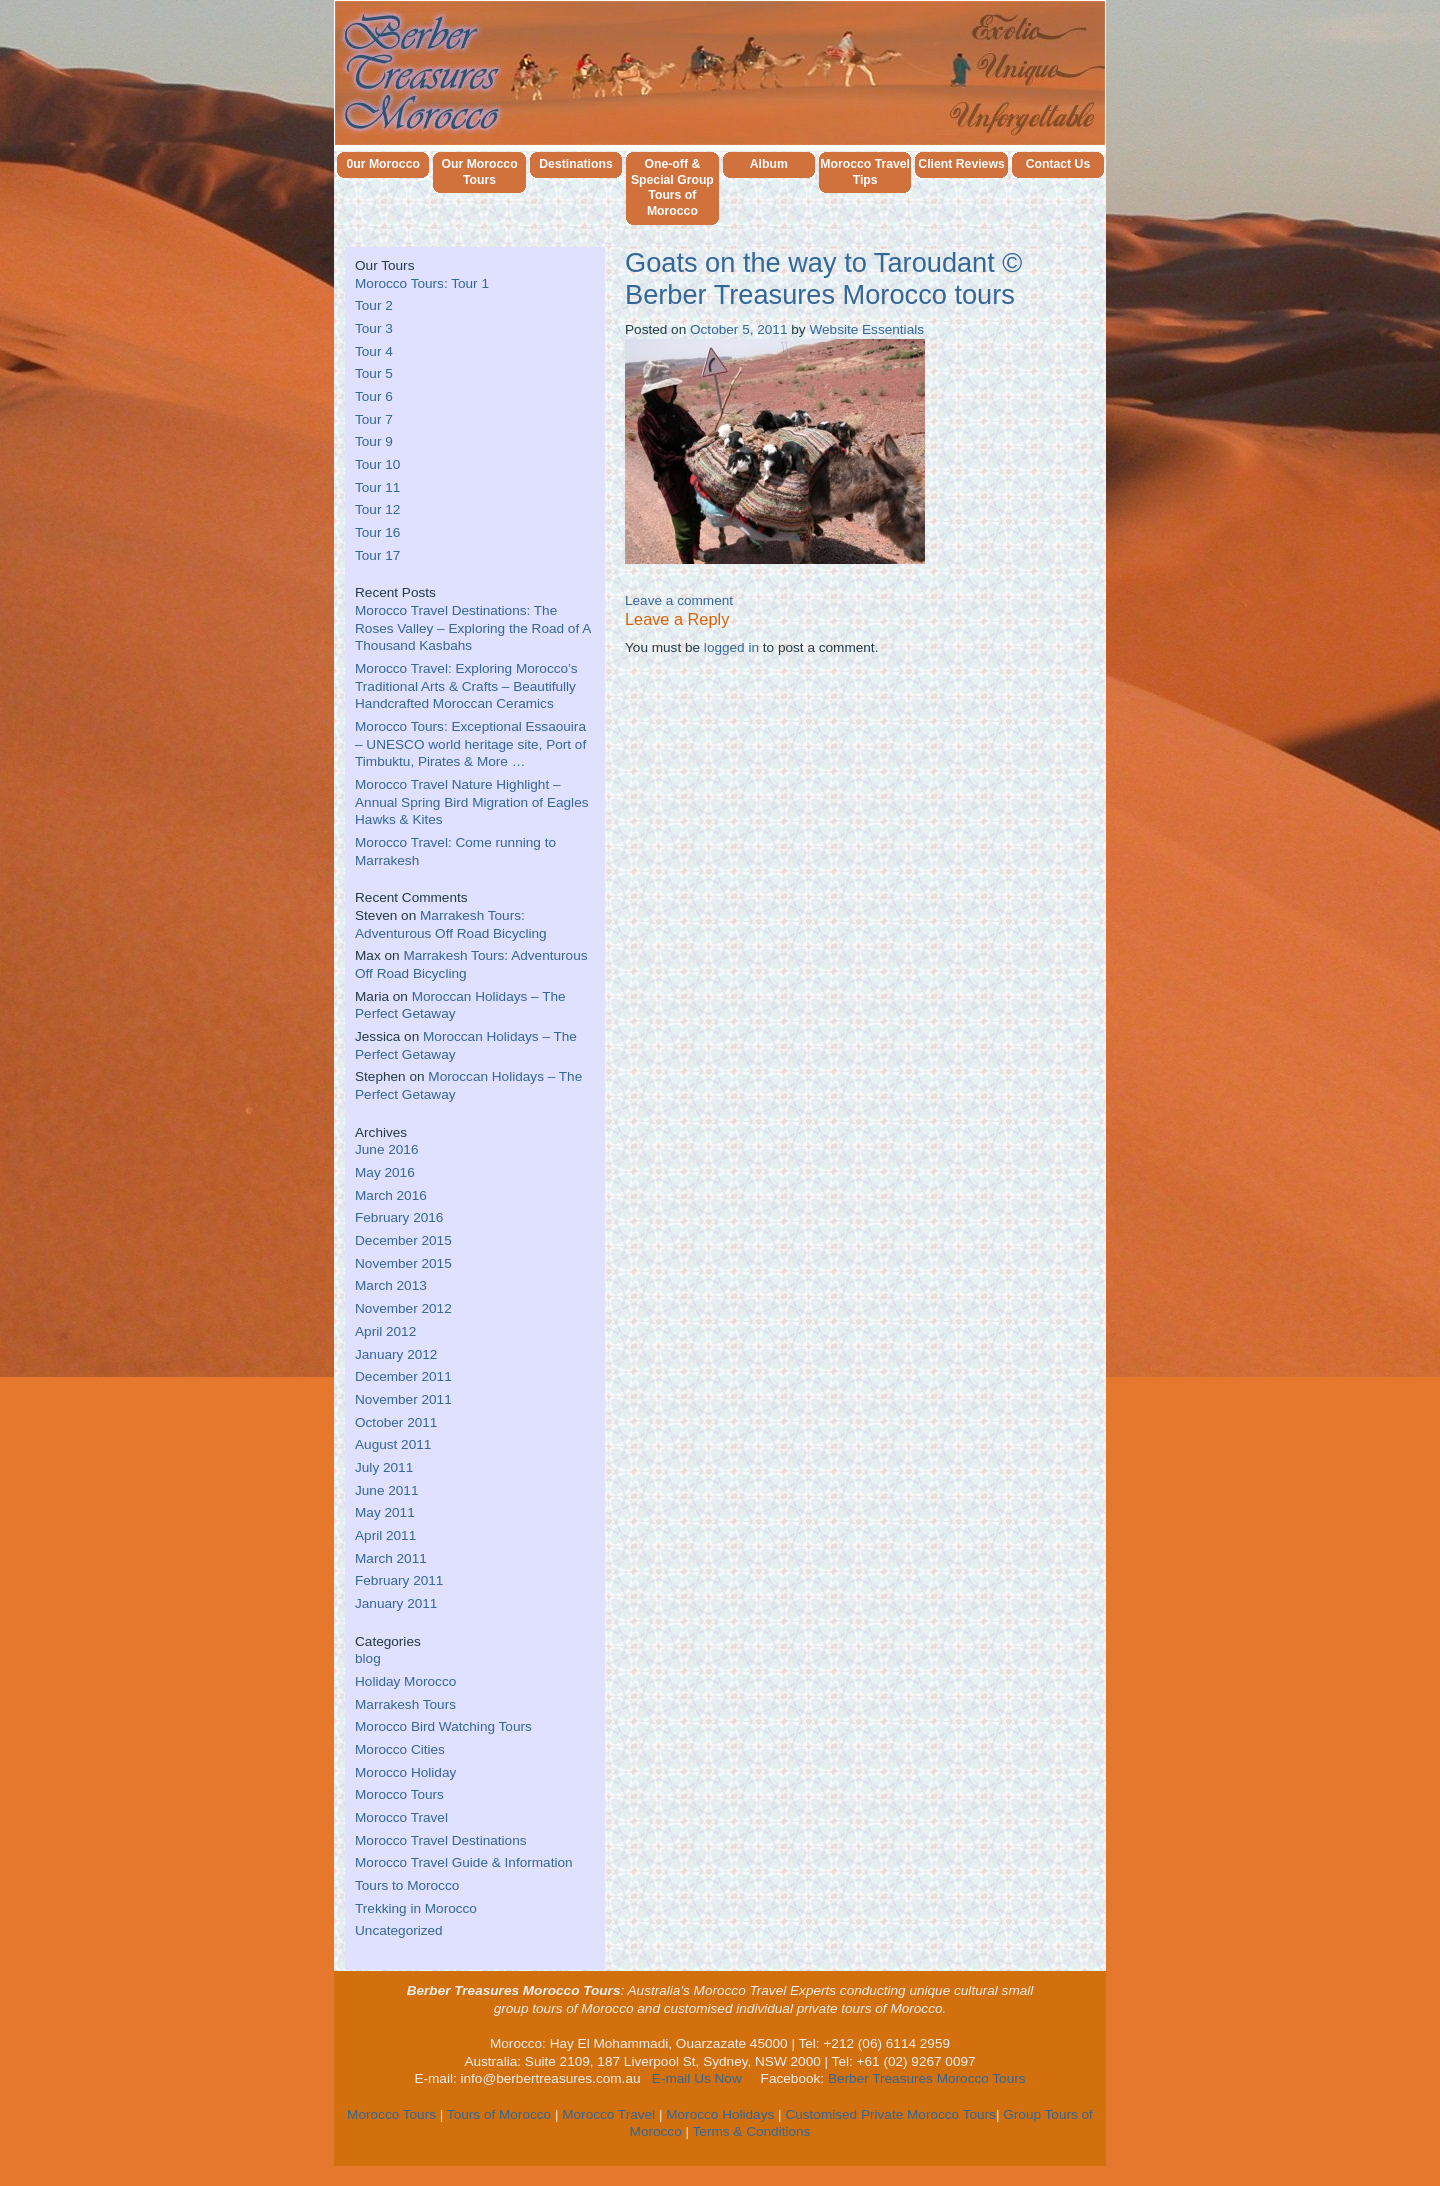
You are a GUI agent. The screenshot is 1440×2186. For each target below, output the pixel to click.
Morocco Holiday (405, 1772)
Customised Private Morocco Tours (890, 2114)
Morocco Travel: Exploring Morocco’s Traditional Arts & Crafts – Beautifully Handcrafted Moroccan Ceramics (466, 686)
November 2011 (403, 1399)
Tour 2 (374, 305)
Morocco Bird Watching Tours (443, 1726)
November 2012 (403, 1308)
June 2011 (387, 1490)
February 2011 (399, 1580)
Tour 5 (374, 373)
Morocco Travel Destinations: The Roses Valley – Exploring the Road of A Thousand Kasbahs (473, 628)
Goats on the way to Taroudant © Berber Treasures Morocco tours (823, 278)
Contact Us (1058, 165)
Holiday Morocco (405, 1681)
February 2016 (399, 1217)
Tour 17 (377, 555)
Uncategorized (399, 1930)
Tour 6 (374, 396)
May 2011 (385, 1512)
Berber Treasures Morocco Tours (927, 2078)
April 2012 (385, 1331)
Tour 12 (377, 509)
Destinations (576, 165)
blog (368, 1658)
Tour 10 (377, 464)
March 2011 (391, 1558)
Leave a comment (679, 600)
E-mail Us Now (697, 2078)
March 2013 (391, 1285)
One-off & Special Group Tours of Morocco (672, 189)
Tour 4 (374, 351)
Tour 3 (374, 328)
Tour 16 (377, 532)
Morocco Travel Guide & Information (464, 1862)
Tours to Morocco (407, 1885)
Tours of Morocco (499, 2114)
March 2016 (391, 1195)
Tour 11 (377, 487)
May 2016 (385, 1172)
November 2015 (403, 1263)
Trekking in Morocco (416, 1908)
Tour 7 (374, 419)
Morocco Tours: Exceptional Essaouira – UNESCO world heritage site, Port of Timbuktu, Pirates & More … (470, 744)
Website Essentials (866, 329)
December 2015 (403, 1240)
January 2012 (396, 1354)
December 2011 (403, 1376)
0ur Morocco (383, 165)
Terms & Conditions (752, 2131)
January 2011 (396, 1603)
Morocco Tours (399, 1794)
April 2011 (385, 1535)
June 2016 (387, 1149)
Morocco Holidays (720, 2114)
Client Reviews (961, 165)
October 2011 (396, 1422)
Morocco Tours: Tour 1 (422, 283)
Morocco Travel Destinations (441, 1840)
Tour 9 (374, 441)
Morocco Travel (401, 1817)
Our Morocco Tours (479, 173)
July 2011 (384, 1467)
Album (769, 165)
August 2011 (393, 1444)
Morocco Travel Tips (865, 173)
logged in (731, 647)
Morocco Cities (400, 1749)
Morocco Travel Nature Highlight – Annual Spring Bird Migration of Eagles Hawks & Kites (472, 802)
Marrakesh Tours (405, 1704)
